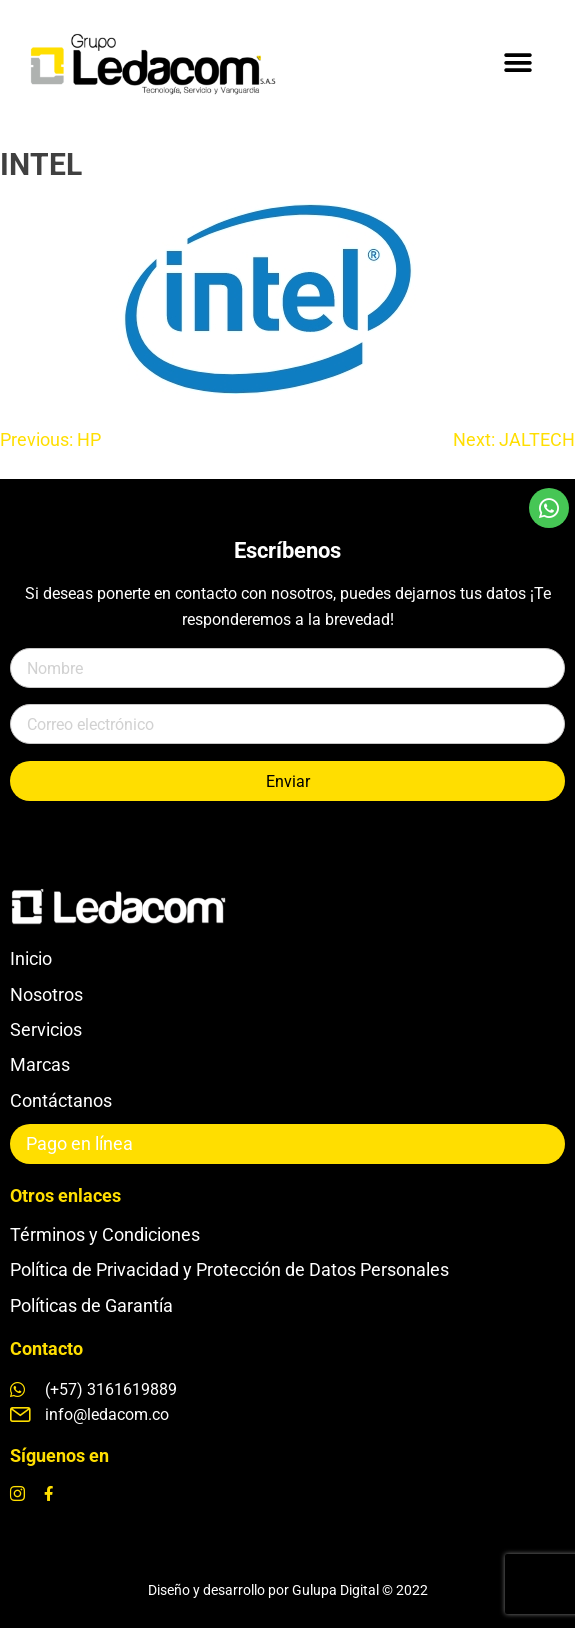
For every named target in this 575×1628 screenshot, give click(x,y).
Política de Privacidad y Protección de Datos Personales (229, 1269)
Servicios (46, 1029)
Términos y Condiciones (105, 1234)
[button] (517, 62)
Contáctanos (61, 1100)
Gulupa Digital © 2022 (360, 1590)
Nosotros (46, 994)
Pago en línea (79, 1143)
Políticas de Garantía (91, 1305)
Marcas (40, 1064)
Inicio (31, 958)
